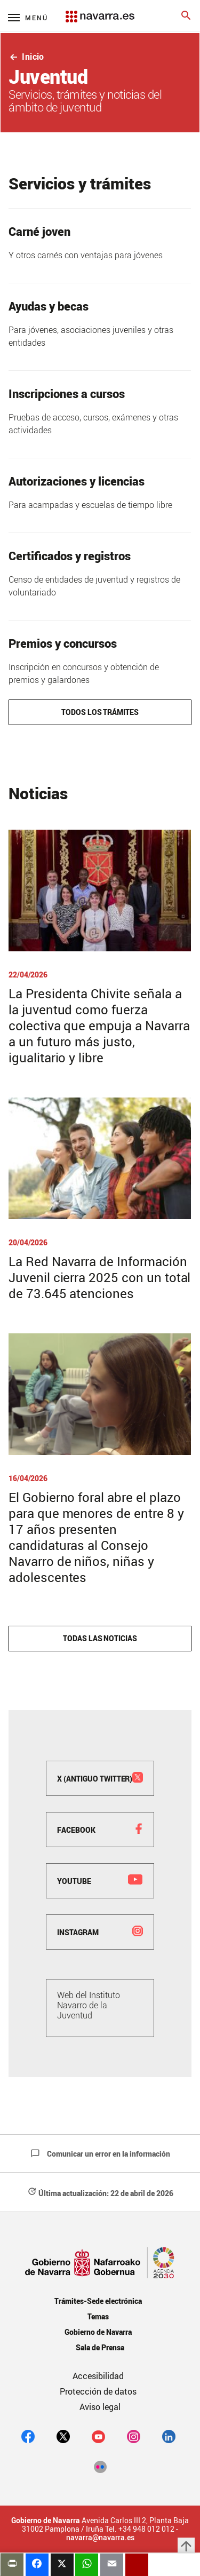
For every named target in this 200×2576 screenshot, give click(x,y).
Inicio (26, 56)
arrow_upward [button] (186, 2546)
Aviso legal (100, 2407)
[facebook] (28, 2436)
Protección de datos (98, 2391)
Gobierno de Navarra (98, 2332)
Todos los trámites (100, 712)
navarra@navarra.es (100, 2537)
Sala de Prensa (100, 2347)
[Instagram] (133, 2436)
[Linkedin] (168, 2436)
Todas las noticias (100, 1638)
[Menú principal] (28, 17)
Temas (98, 2316)
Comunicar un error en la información (100, 2154)
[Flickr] (100, 2466)
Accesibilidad (98, 2376)
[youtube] (98, 2436)
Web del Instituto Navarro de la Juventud (88, 2005)
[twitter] (63, 2436)
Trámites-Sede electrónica (97, 2301)
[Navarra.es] (100, 11)
